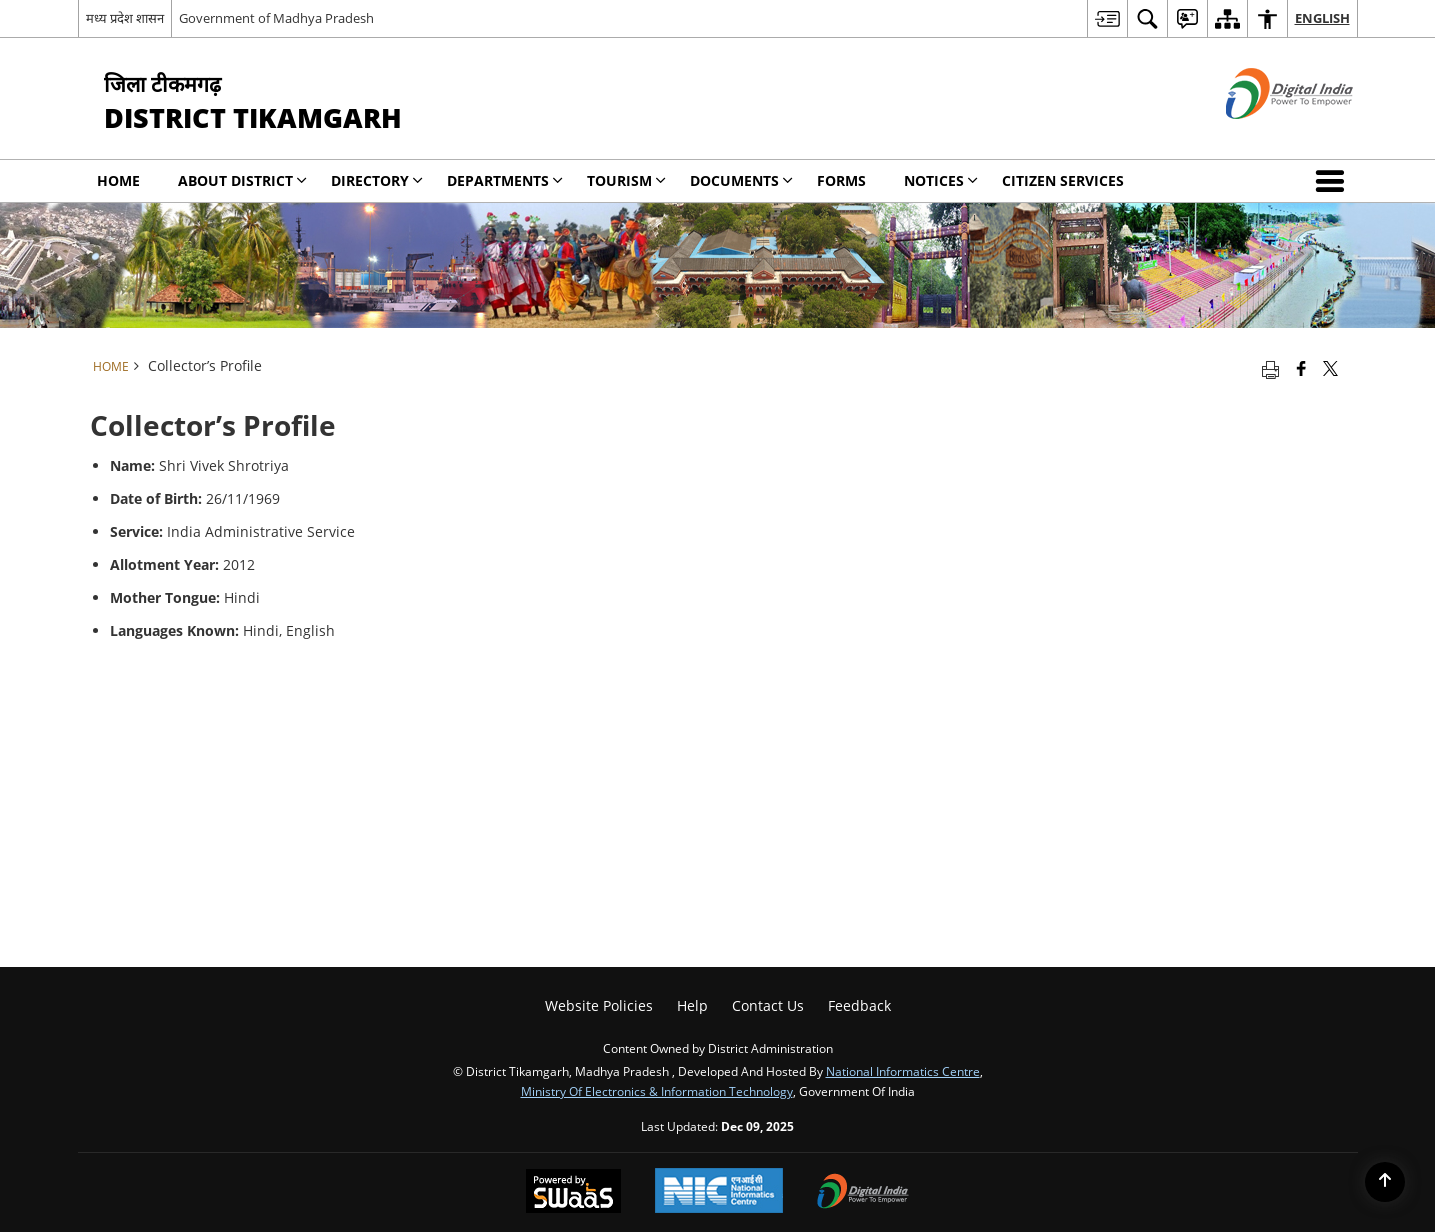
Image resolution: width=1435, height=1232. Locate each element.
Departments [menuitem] (505, 180)
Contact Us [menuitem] (768, 1005)
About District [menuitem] (242, 180)
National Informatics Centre (903, 1071)
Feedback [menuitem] (859, 1005)
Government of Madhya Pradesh (276, 18)
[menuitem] (1107, 18)
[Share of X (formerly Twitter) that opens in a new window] (1330, 368)
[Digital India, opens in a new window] (863, 1193)
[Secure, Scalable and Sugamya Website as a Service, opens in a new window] (573, 1193)
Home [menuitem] (118, 180)
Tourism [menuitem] (626, 180)
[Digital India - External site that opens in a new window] (1264, 135)
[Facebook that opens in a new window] (1301, 368)
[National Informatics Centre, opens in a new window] (719, 1192)
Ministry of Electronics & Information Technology (657, 1091)
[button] (1334, 181)
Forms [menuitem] (841, 180)
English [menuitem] (1322, 18)
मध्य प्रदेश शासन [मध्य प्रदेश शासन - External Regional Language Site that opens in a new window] (125, 18)
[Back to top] (1385, 1182)
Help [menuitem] (692, 1005)
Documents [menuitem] (741, 180)
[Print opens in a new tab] (1270, 368)
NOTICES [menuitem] (941, 180)
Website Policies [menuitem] (599, 1005)
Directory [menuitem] (377, 180)
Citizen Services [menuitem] (1063, 180)
